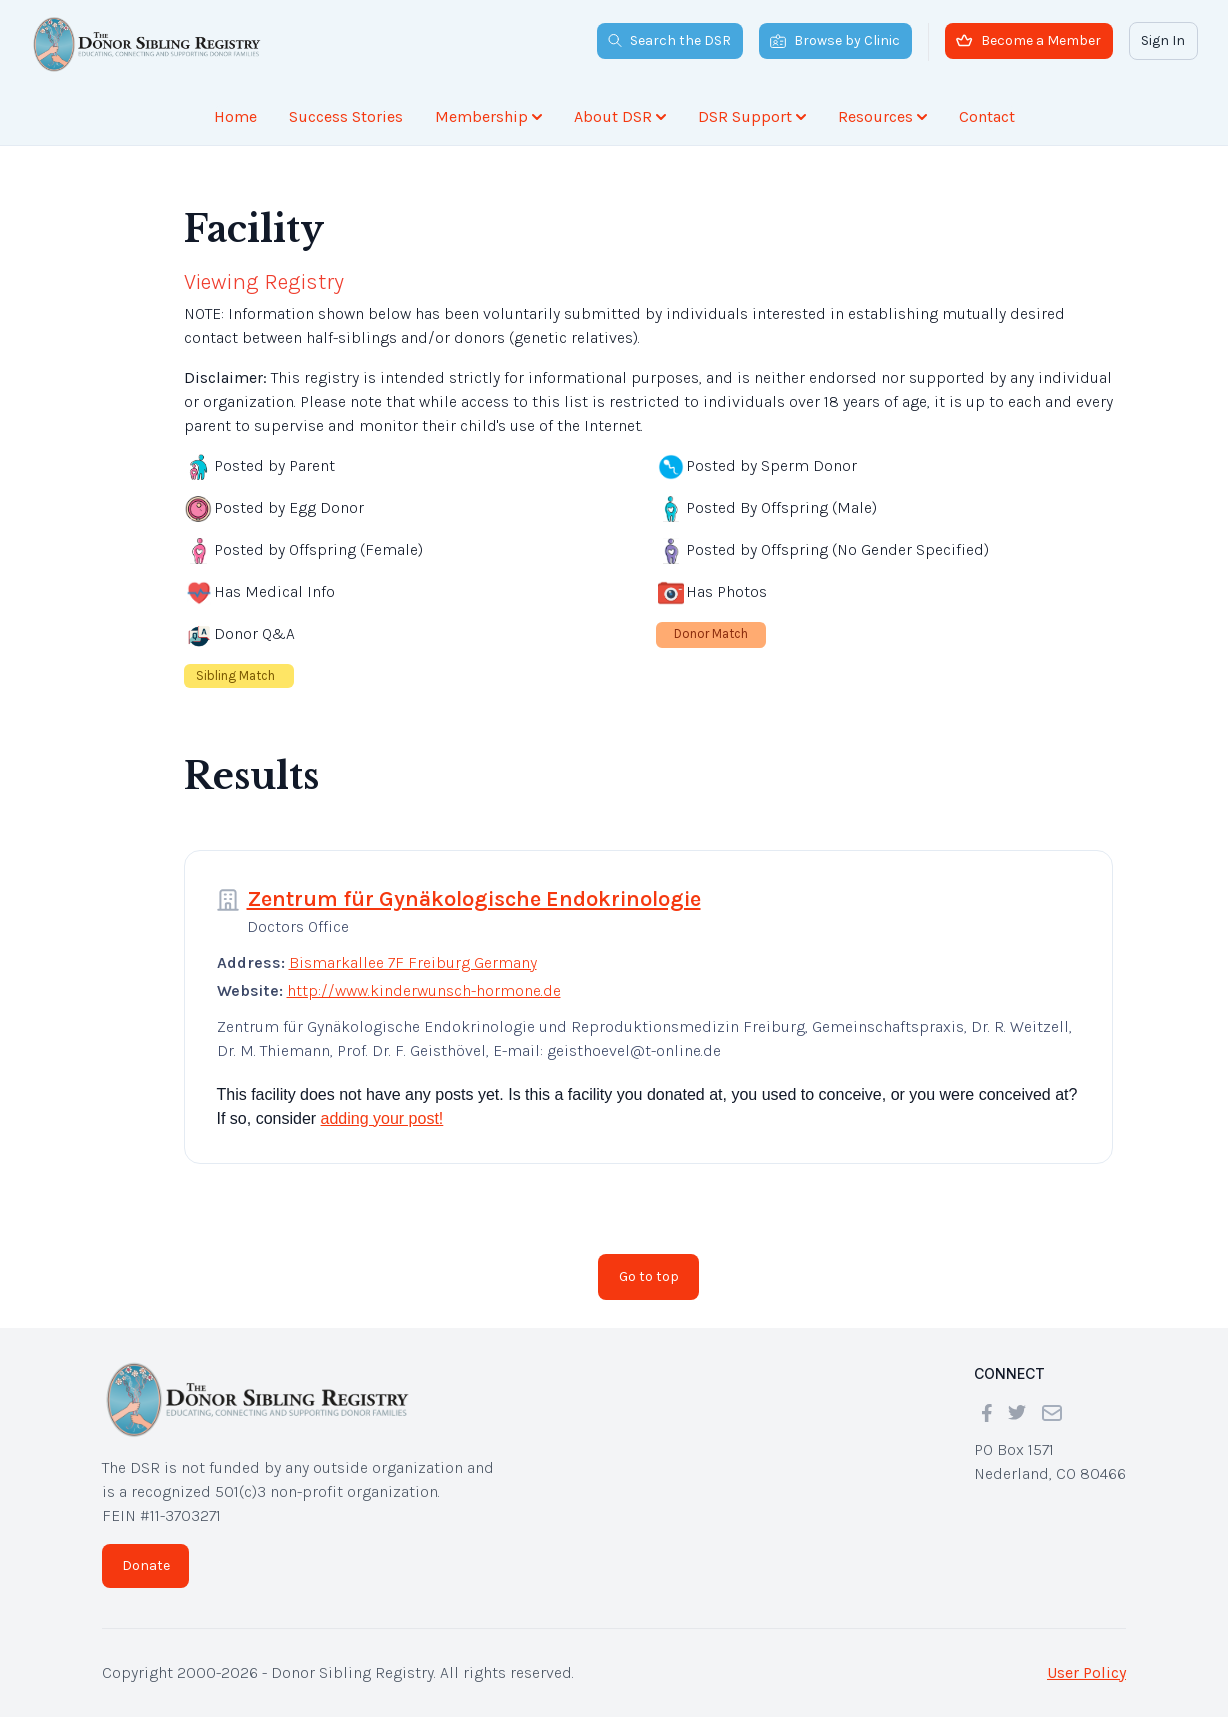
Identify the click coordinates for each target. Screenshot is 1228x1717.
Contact (987, 116)
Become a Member (1028, 40)
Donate (146, 1565)
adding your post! (382, 1118)
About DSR (620, 116)
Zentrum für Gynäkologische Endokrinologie (474, 899)
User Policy (1086, 1672)
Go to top (649, 1276)
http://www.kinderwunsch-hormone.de (424, 990)
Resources (882, 116)
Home (235, 116)
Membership (488, 116)
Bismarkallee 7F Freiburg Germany (413, 962)
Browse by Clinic (835, 40)
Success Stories (346, 116)
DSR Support (752, 116)
